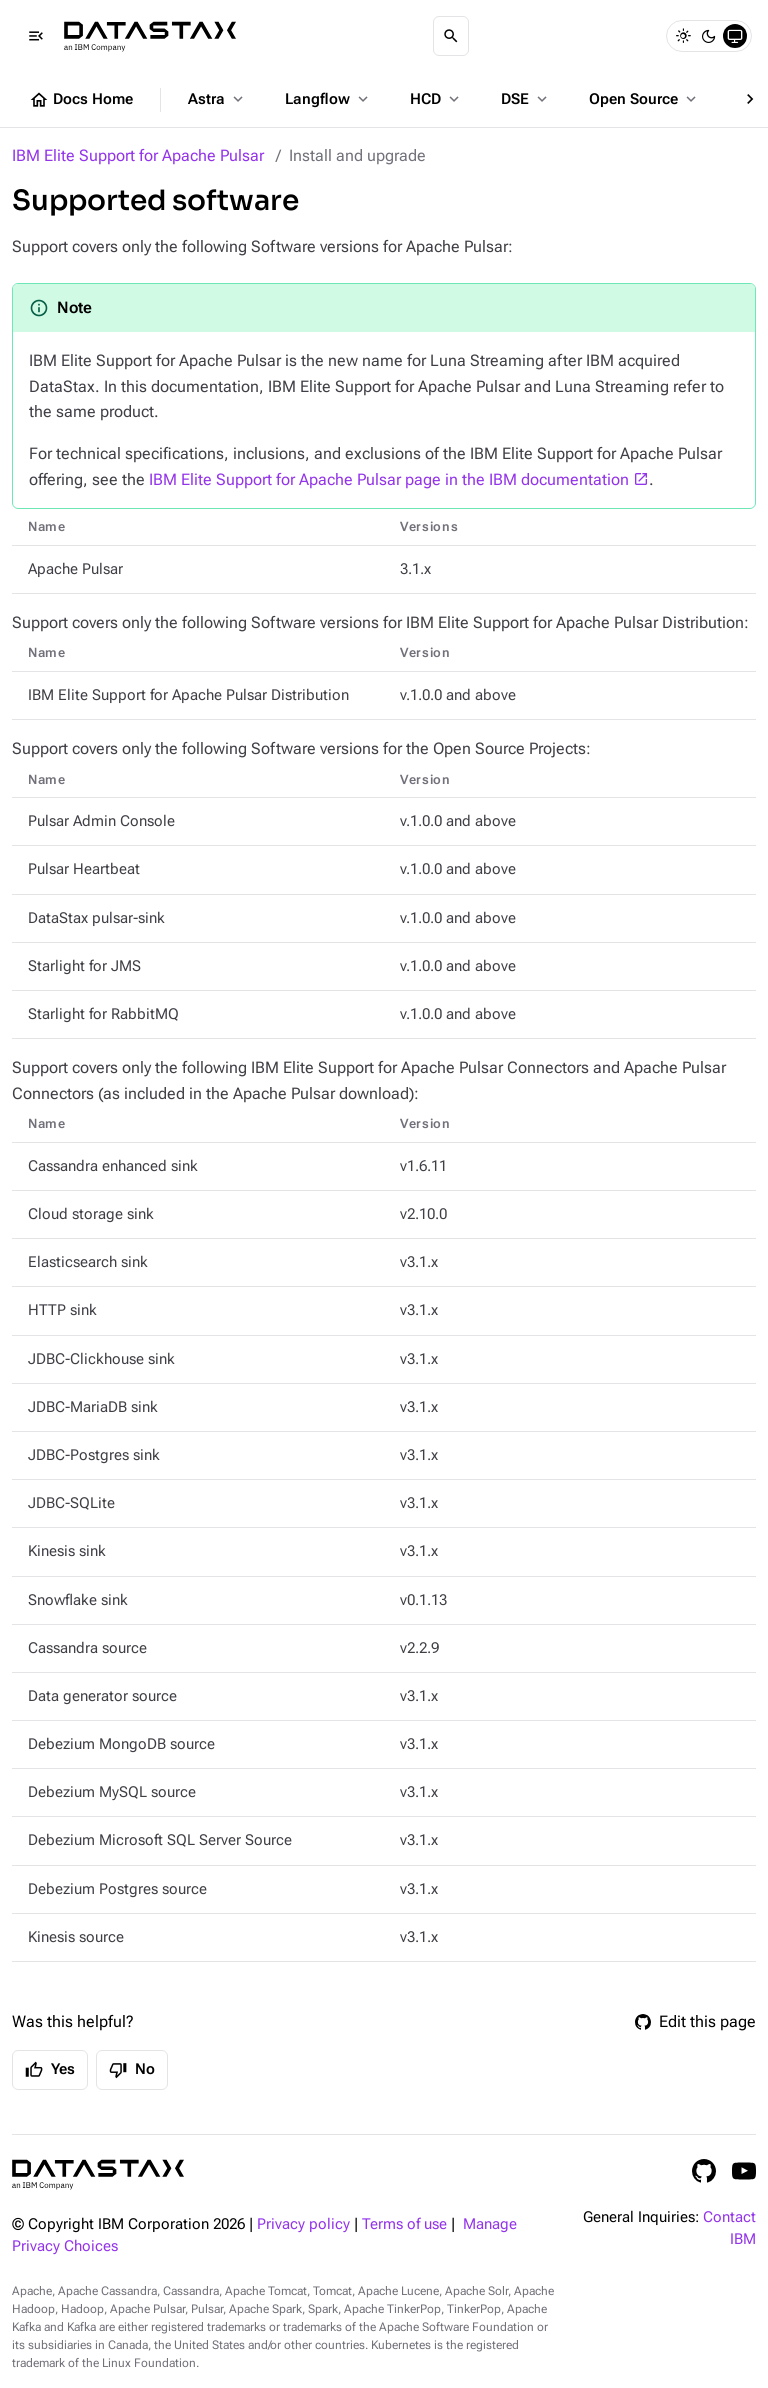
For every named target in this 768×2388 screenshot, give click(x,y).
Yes (50, 2070)
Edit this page (695, 2021)
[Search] (451, 36)
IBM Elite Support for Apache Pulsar (138, 155)
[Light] (683, 36)
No (132, 2070)
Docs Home (81, 100)
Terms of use (404, 2224)
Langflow (328, 99)
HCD (436, 99)
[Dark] (709, 36)
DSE (526, 99)
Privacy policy (303, 2224)
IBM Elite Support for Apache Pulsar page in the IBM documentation (389, 479)
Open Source (644, 99)
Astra (217, 99)
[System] (735, 36)
